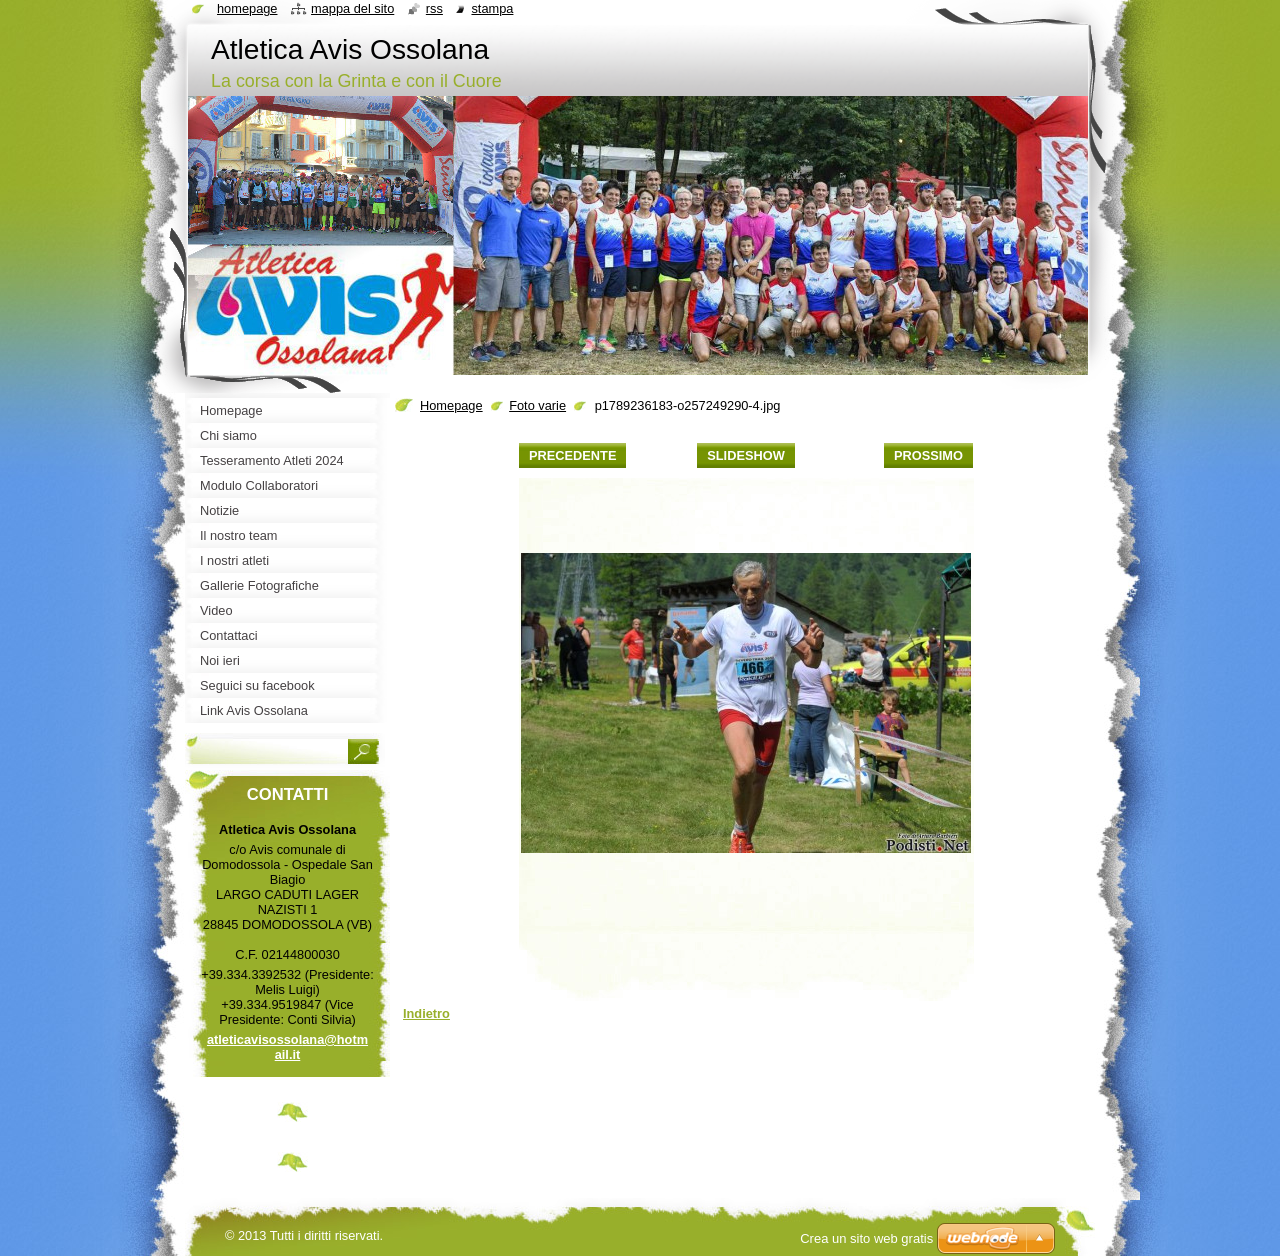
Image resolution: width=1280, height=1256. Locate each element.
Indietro (426, 1013)
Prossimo (928, 455)
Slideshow (746, 455)
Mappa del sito (352, 8)
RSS (434, 8)
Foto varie (537, 405)
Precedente (572, 455)
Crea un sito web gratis (866, 1238)
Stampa (492, 8)
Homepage (451, 405)
